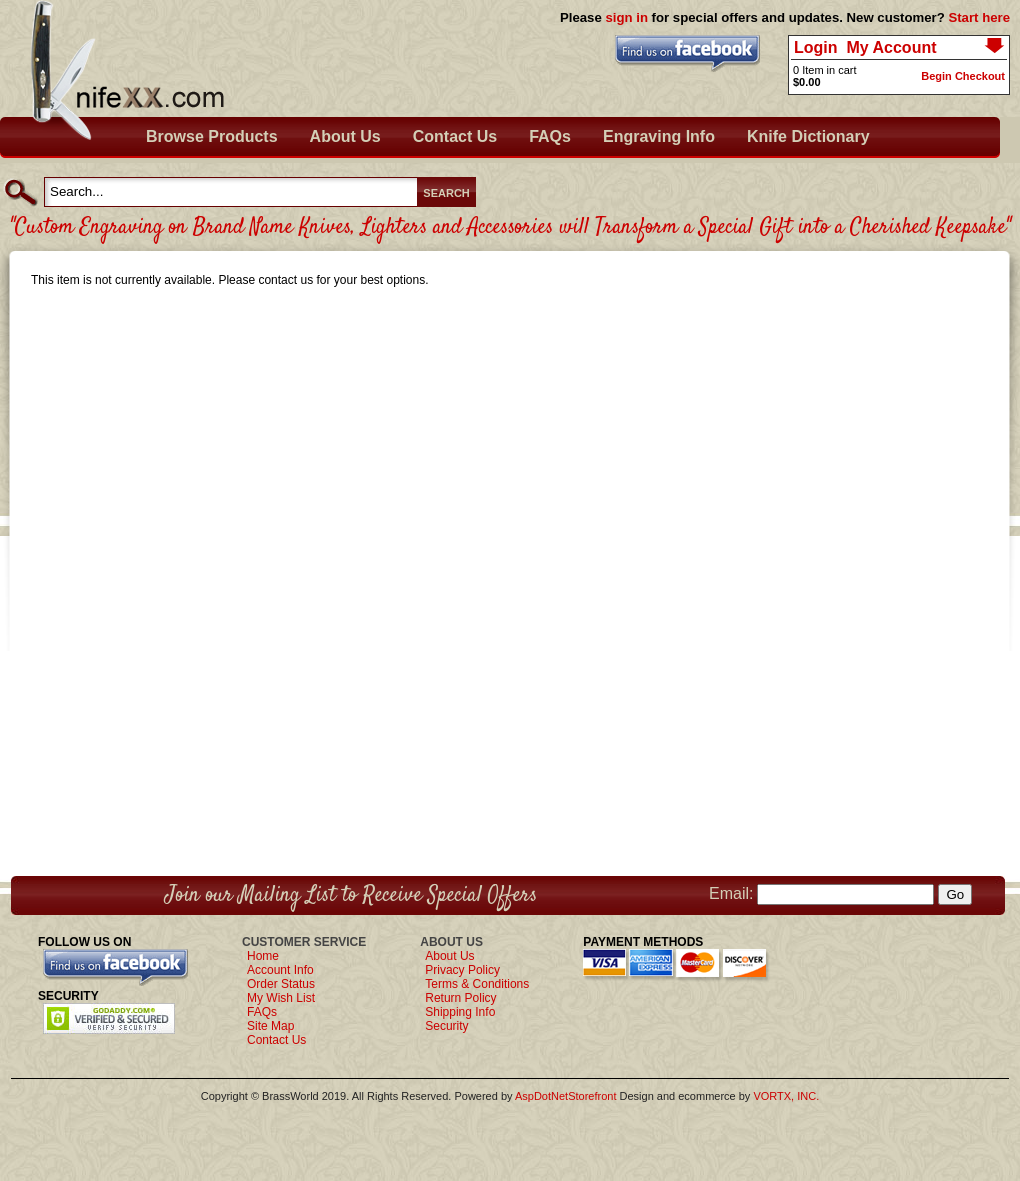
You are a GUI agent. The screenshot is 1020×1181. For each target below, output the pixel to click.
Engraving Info (659, 136)
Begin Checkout (963, 76)
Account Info (280, 970)
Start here (979, 17)
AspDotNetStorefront (566, 1096)
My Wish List (281, 998)
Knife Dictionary (808, 136)
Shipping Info (460, 1012)
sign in (626, 17)
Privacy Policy (462, 970)
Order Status (281, 984)
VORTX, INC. (786, 1096)
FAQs (550, 136)
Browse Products (212, 136)
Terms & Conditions (477, 984)
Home (263, 956)
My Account (891, 47)
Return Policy (460, 998)
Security (446, 1026)
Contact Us (455, 136)
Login (816, 47)
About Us (345, 136)
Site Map (270, 1026)
